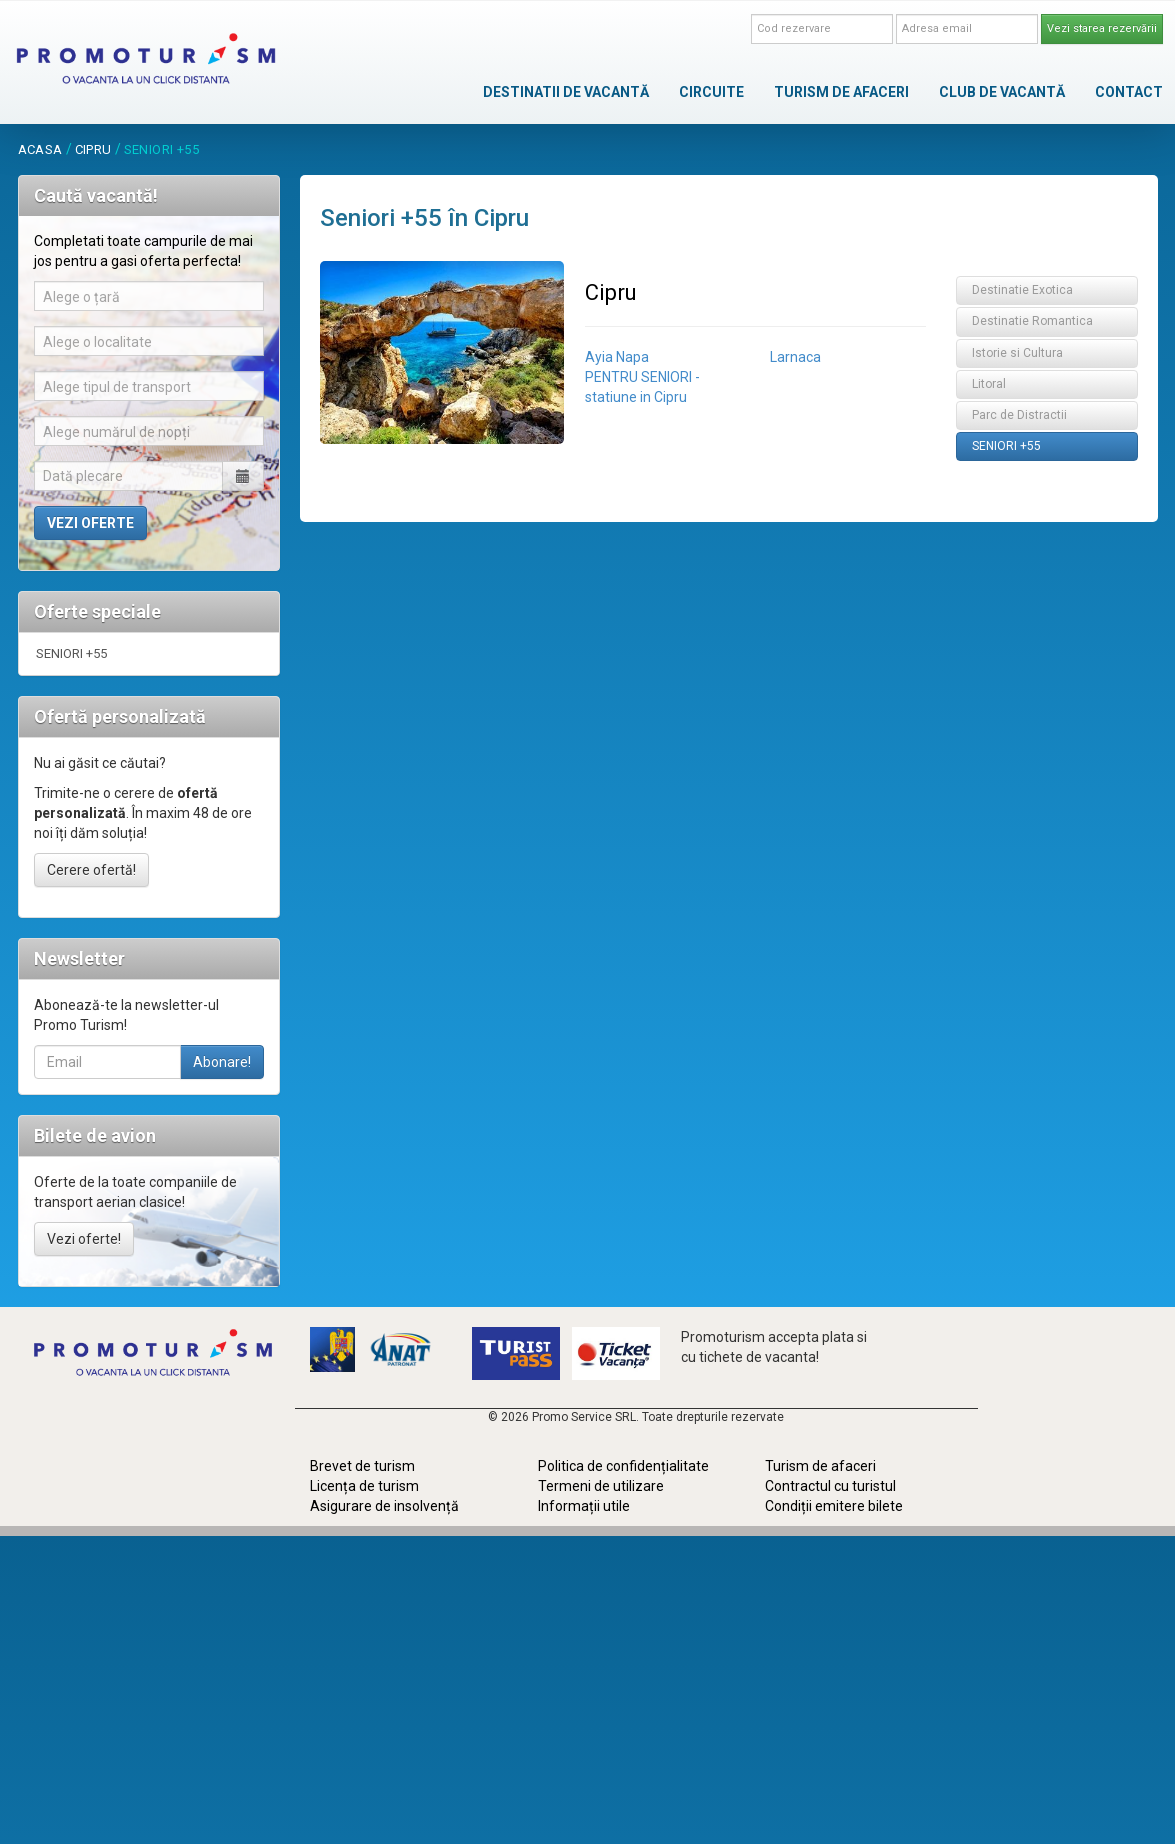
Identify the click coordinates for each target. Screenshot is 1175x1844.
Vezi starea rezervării (1102, 28)
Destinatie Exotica (1022, 290)
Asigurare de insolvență (384, 1506)
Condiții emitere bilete (834, 1506)
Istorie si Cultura (1017, 353)
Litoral (989, 384)
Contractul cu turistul (830, 1486)
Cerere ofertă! (91, 870)
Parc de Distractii (1019, 415)
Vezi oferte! (84, 1239)
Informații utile (584, 1506)
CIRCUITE (711, 92)
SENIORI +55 (71, 653)
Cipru (93, 149)
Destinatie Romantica (1032, 321)
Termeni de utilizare (601, 1486)
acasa (40, 149)
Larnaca (795, 357)
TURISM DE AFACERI (841, 92)
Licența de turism (364, 1486)
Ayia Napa (617, 357)
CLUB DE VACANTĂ (1002, 92)
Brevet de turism (362, 1466)
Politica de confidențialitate (623, 1466)
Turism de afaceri (820, 1466)
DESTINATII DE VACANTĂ (566, 92)
